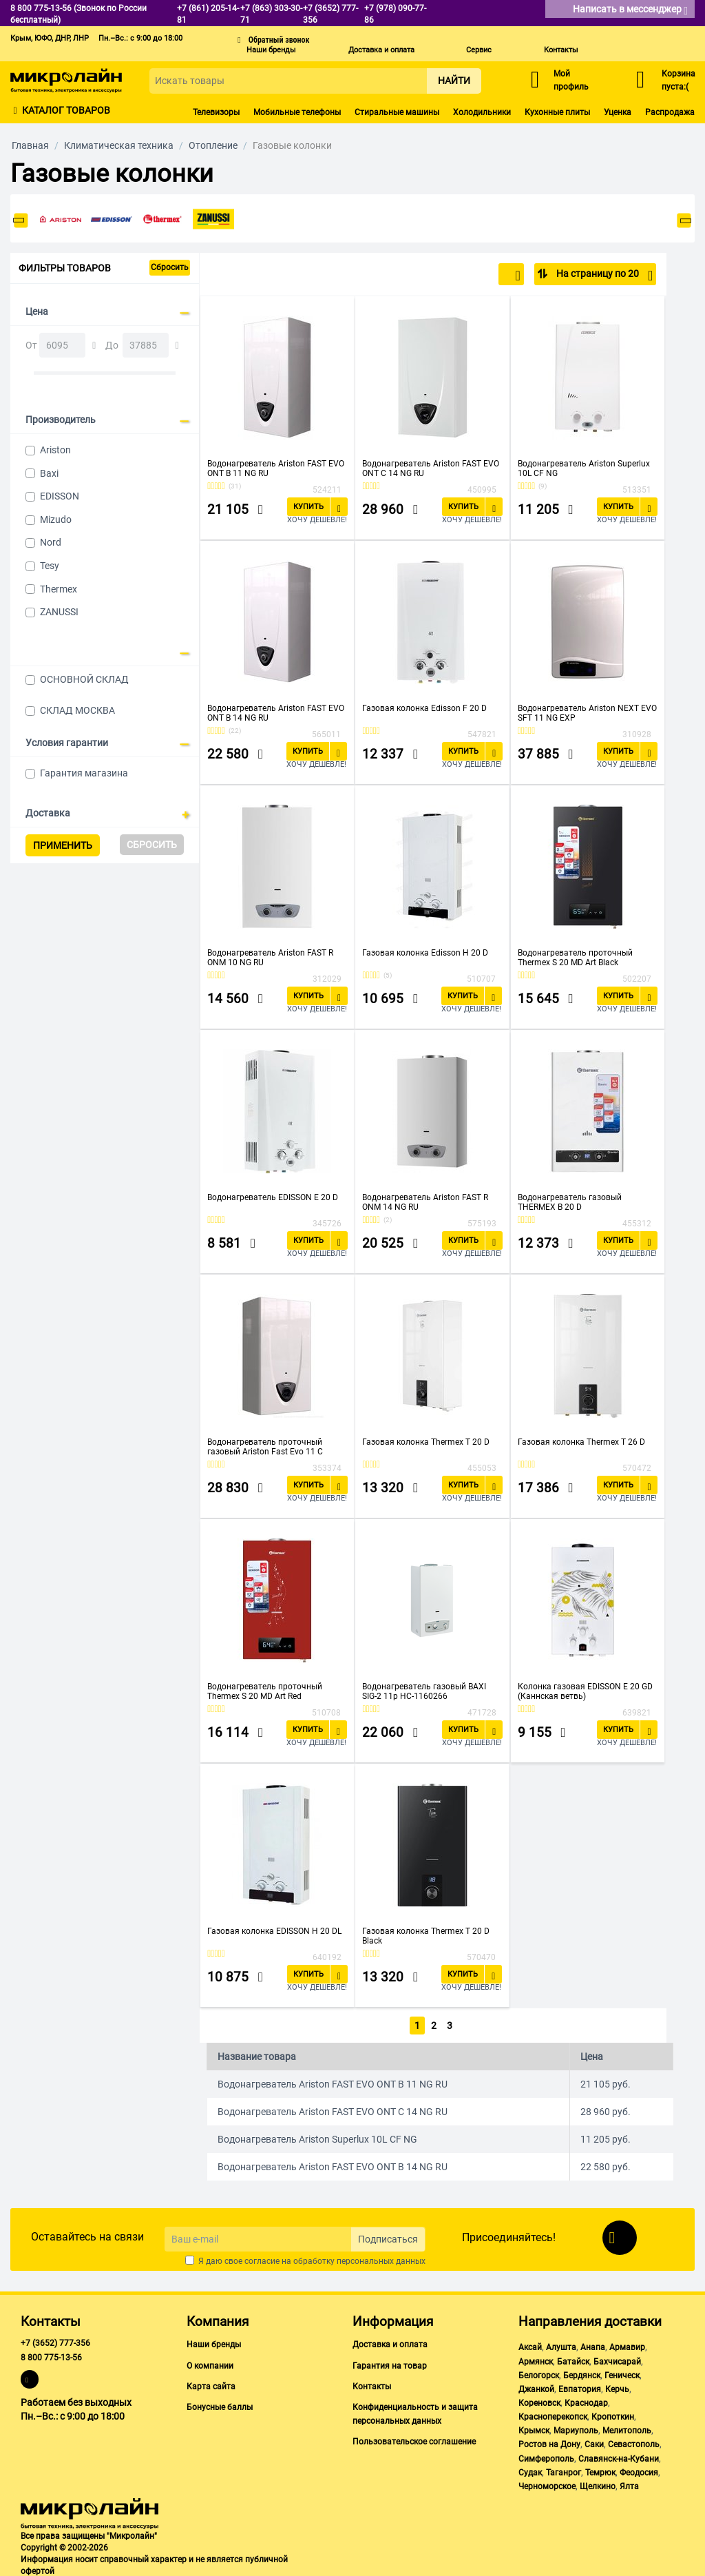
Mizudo (56, 519)
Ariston (55, 449)
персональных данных (381, 2259)
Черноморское (547, 2484)
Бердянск (581, 2373)
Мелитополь (626, 2428)
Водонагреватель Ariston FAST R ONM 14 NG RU (425, 1202)
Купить (308, 506)
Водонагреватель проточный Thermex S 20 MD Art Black (575, 957)
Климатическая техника (118, 145)
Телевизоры (216, 112)
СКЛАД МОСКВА (77, 710)
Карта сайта (211, 2384)
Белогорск (538, 2373)
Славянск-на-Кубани (618, 2456)
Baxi (49, 473)
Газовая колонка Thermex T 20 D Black (426, 1936)
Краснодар (586, 2400)
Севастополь (634, 2442)
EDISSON (59, 496)
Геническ (622, 2373)
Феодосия (639, 2470)
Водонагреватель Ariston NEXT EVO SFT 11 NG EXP (587, 713)
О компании (210, 2363)
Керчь (617, 2386)
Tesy (49, 565)
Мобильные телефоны (297, 112)
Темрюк (600, 2470)
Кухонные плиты (557, 112)
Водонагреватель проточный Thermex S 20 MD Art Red (264, 1691)
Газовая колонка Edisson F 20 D (424, 708)
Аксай (530, 2345)
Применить (62, 845)
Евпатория (579, 2386)
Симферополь (546, 2456)
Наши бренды (271, 49)
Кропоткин (612, 2414)
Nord (50, 542)
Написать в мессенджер (630, 10)
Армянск (535, 2359)
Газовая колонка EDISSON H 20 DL (274, 1931)
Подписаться (388, 2236)
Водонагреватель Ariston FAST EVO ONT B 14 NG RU (275, 713)
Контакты (561, 49)
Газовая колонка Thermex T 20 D (426, 1442)
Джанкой (536, 2386)
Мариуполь (576, 2428)
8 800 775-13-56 (51, 2355)
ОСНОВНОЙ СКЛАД (84, 679)
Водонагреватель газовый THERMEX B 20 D (570, 1202)
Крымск (533, 2428)
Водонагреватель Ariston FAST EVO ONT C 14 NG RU (430, 468)
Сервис (479, 49)
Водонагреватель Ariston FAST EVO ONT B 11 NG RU (275, 468)
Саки (594, 2442)
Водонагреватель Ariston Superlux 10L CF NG (584, 468)
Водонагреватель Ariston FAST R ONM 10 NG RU (270, 957)
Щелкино (597, 2484)
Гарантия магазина (84, 773)
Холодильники (482, 112)
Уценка (617, 112)
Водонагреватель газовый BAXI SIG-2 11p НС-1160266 (424, 1691)
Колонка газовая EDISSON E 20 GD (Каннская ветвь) (585, 1691)
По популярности (475, 275)
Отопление (213, 145)
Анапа (592, 2345)
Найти (454, 80)
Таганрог (563, 2470)
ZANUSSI (59, 611)
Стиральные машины (397, 112)
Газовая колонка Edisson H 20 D (425, 953)
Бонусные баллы (220, 2404)
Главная (30, 145)
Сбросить (170, 267)
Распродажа (670, 112)
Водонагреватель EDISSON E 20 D (272, 1197)
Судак (530, 2470)
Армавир (627, 2345)
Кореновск (539, 2400)
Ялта (629, 2484)
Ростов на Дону (549, 2442)
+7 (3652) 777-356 (55, 2341)
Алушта (561, 2345)
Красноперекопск (552, 2414)
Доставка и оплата (381, 49)
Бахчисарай (617, 2359)
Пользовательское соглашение (414, 2439)
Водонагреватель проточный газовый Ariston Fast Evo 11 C (265, 1446)
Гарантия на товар (389, 2363)
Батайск (573, 2359)
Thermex (58, 589)
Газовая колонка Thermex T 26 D (581, 1442)
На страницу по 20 (603, 275)
